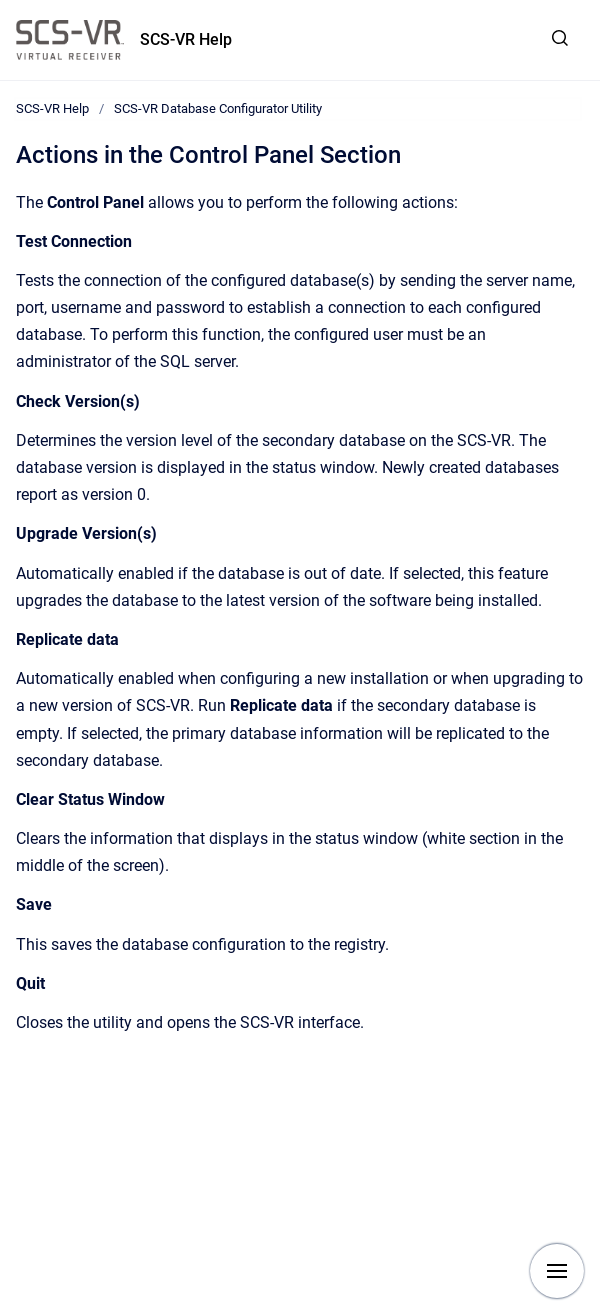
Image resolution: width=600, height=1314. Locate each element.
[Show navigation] (557, 1271)
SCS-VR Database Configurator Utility (218, 108)
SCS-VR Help (186, 39)
